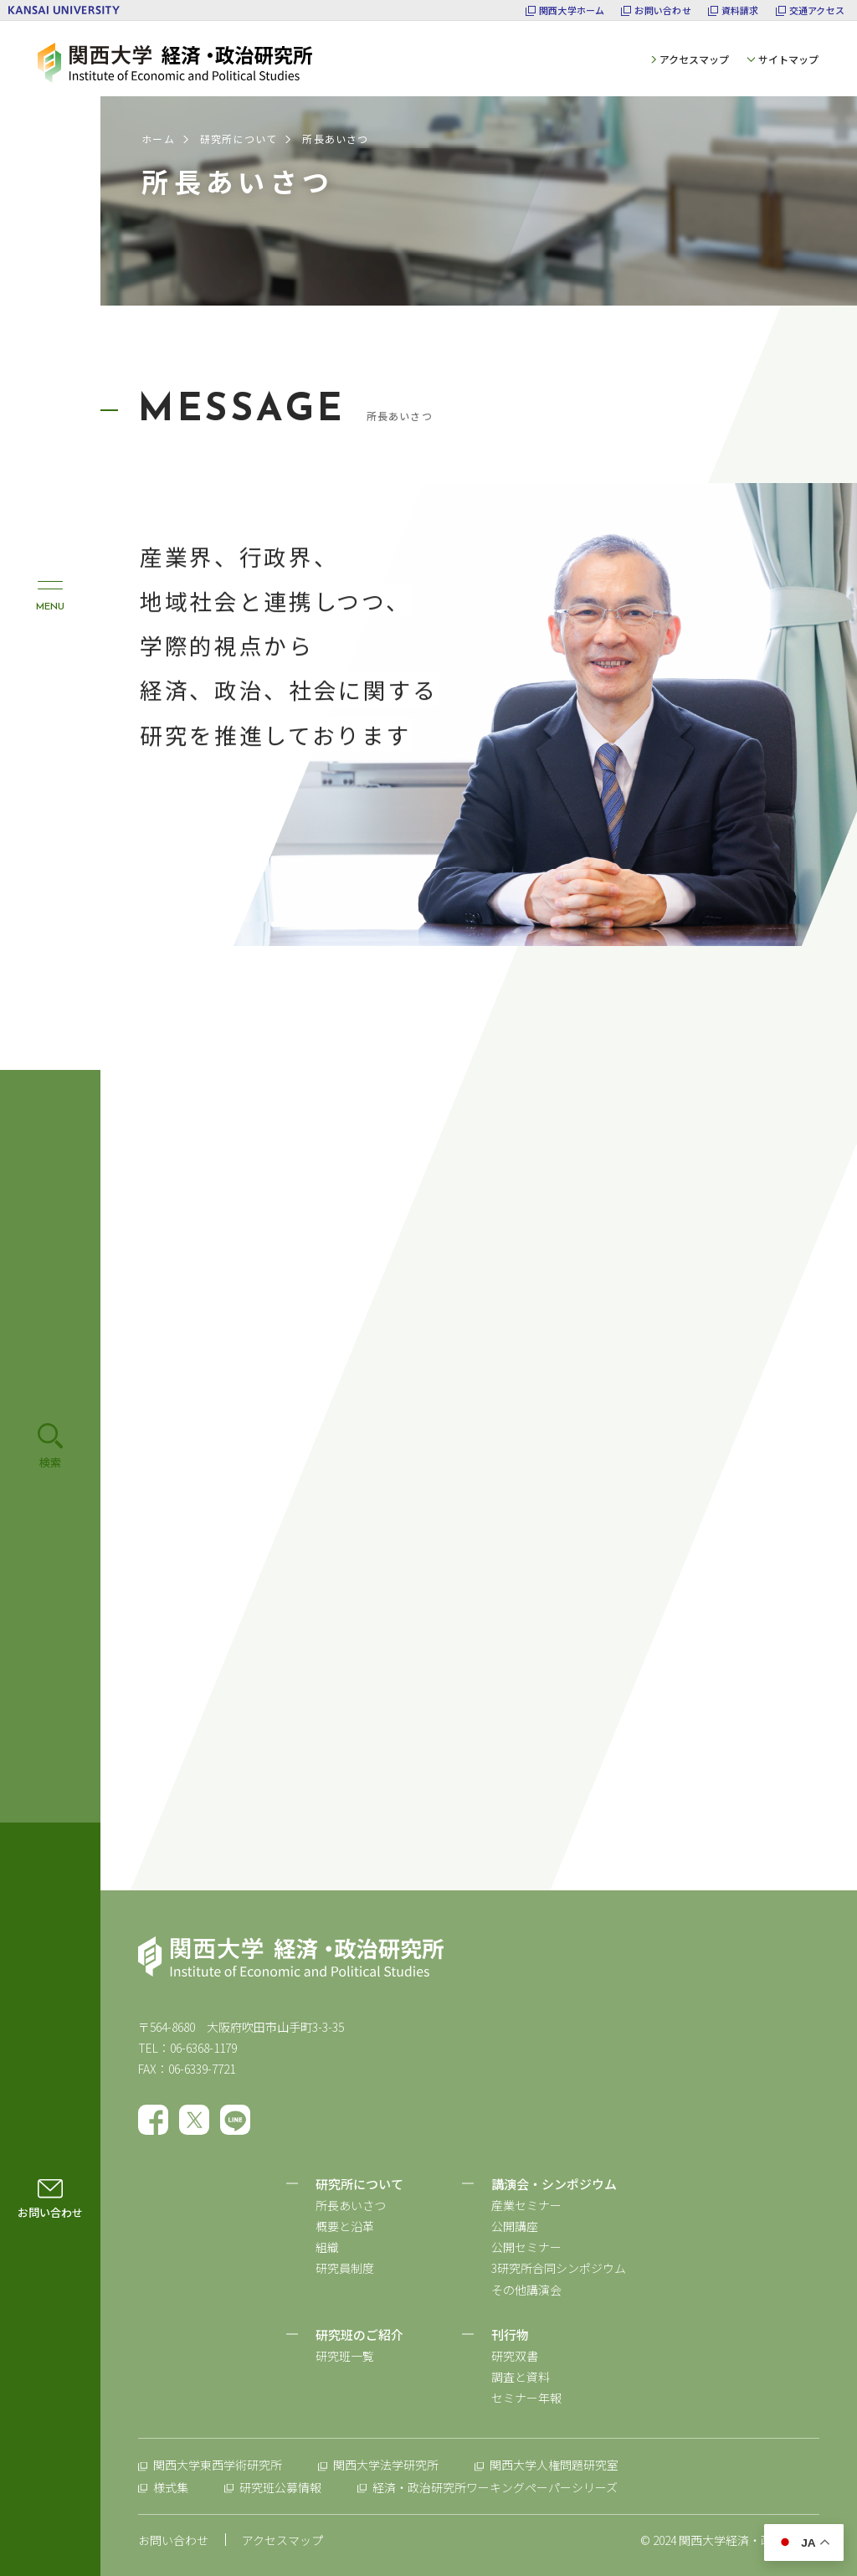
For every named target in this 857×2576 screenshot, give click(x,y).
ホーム (158, 138)
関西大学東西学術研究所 (217, 2464)
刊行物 (510, 2334)
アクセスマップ (694, 59)
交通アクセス (816, 10)
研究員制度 (345, 2268)
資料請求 (740, 10)
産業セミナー (526, 2205)
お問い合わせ (662, 10)
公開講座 (514, 2226)
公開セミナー (526, 2247)
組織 (327, 2247)
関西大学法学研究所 (386, 2464)
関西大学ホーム (572, 10)
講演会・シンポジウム (554, 2184)
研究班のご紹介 (359, 2334)
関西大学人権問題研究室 (554, 2464)
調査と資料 (520, 2376)
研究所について (238, 138)
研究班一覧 (345, 2355)
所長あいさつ (351, 2205)
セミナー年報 (526, 2397)
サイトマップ (788, 59)
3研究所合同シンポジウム (558, 2268)
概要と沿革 (345, 2226)
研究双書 (514, 2355)
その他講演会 (526, 2289)
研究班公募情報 (280, 2487)
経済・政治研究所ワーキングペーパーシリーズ (495, 2487)
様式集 (170, 2487)
